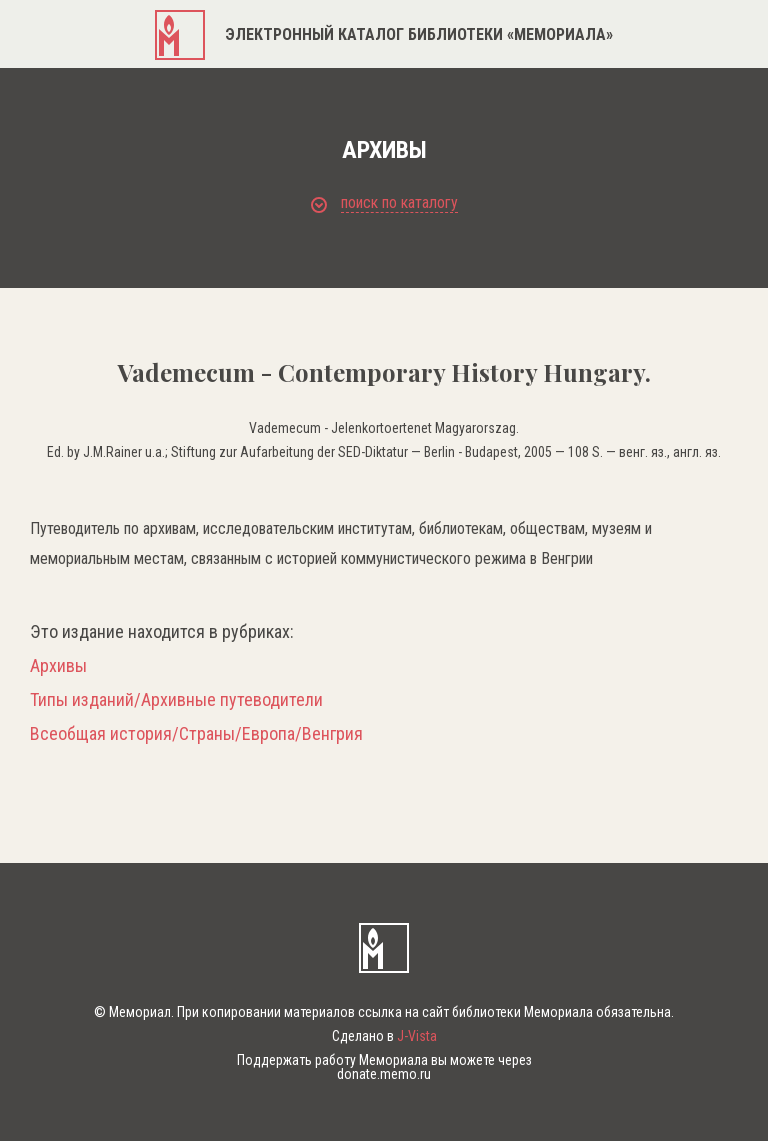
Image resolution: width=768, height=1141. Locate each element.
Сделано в (384, 1036)
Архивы (58, 666)
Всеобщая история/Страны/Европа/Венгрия (196, 734)
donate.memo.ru (384, 1074)
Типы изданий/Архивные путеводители (176, 700)
